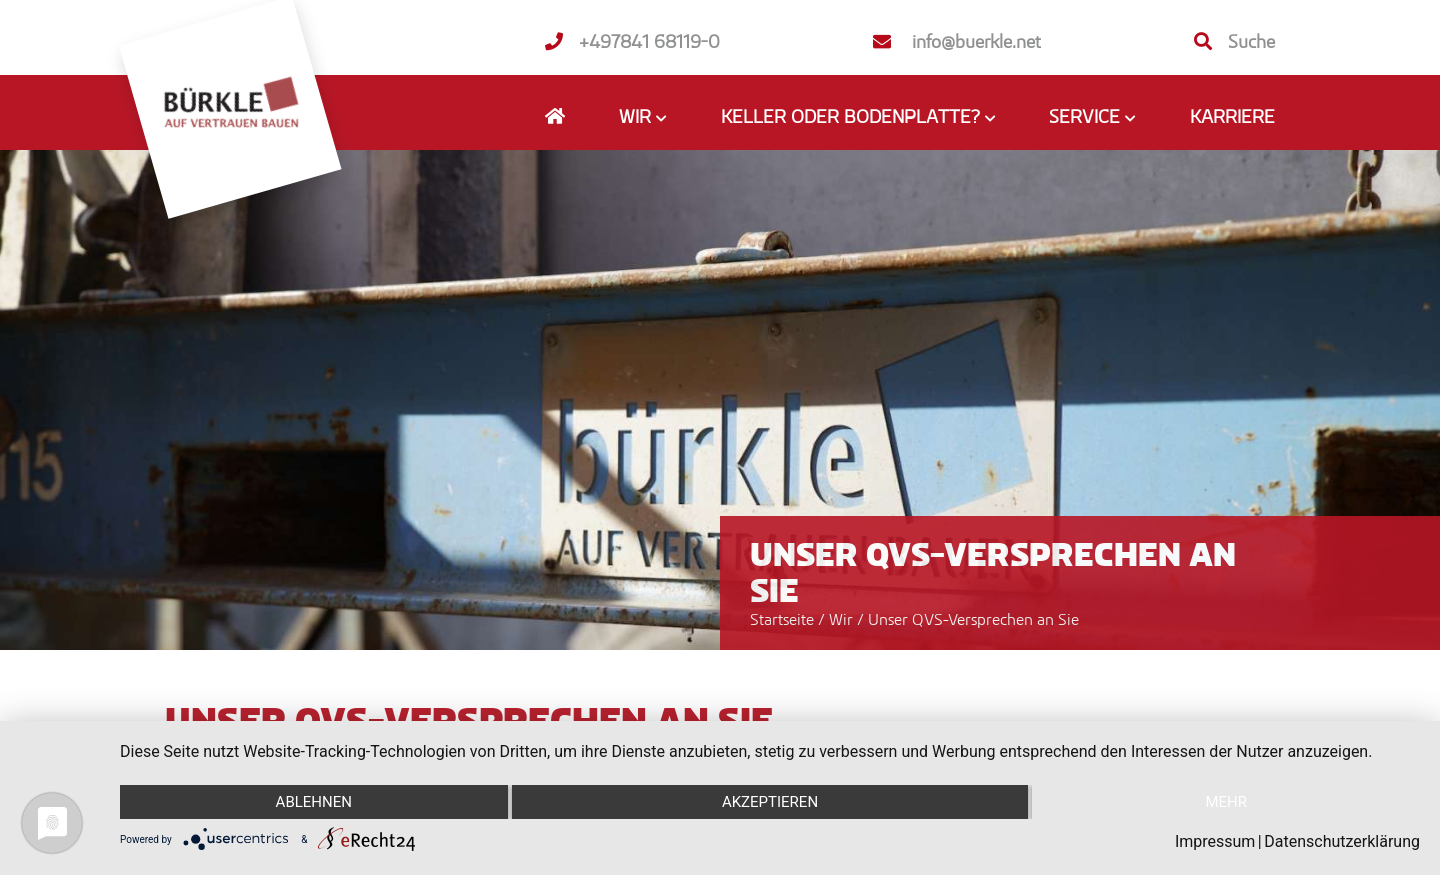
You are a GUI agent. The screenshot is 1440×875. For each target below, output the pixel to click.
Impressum (1215, 841)
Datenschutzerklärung (1342, 841)
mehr (1226, 802)
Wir (843, 619)
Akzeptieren (770, 802)
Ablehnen (314, 802)
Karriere (1232, 116)
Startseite (782, 619)
